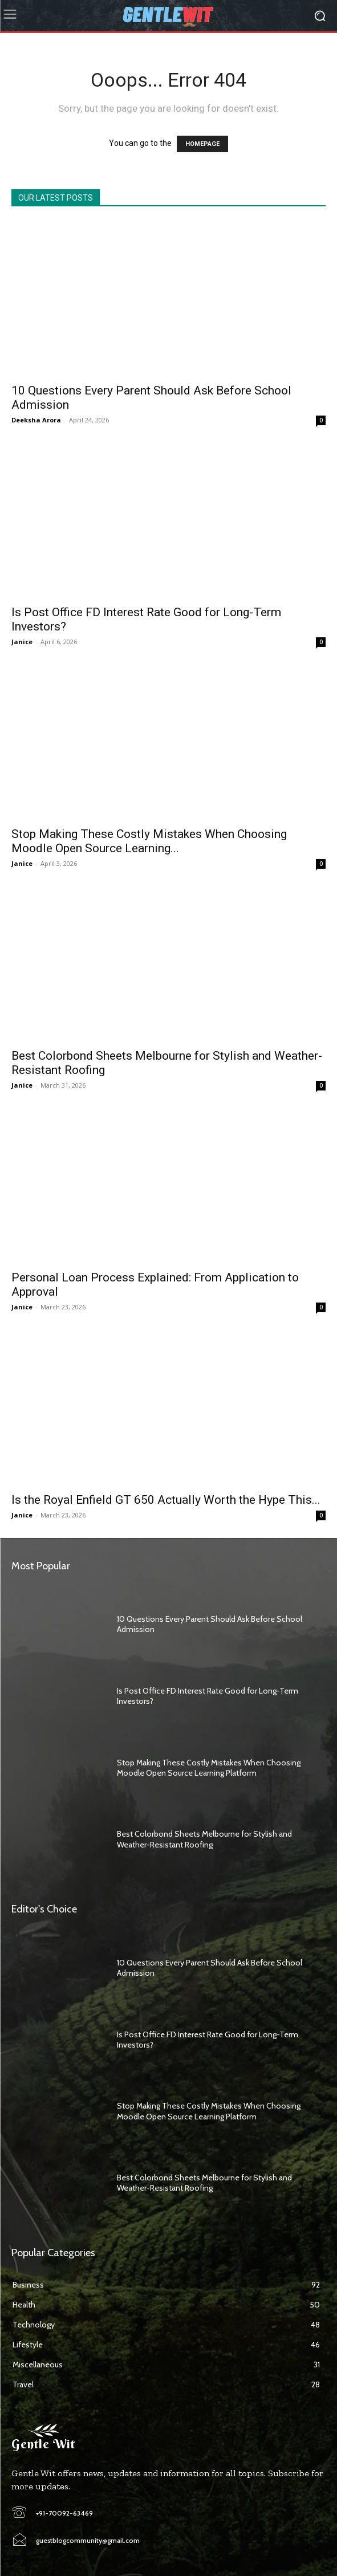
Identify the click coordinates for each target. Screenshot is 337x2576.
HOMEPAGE (202, 144)
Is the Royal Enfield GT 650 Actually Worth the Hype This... (165, 1500)
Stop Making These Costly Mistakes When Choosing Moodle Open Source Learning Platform (209, 1767)
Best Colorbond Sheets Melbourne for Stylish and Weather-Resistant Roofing (204, 1839)
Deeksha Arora (36, 420)
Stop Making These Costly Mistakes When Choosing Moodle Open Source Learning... (149, 841)
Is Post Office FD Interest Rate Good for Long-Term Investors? (207, 2039)
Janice (22, 641)
